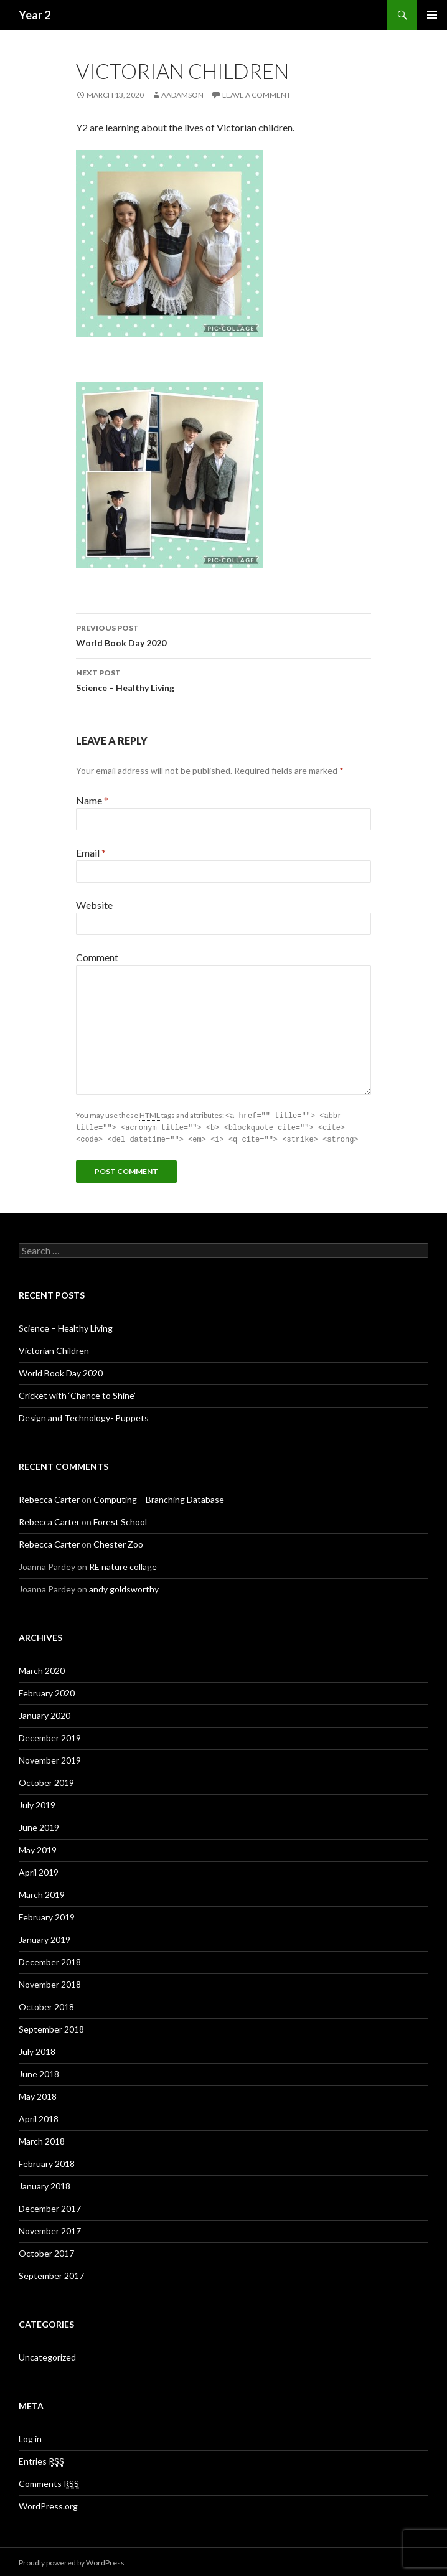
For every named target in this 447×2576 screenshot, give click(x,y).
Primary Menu (432, 15)
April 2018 (39, 2117)
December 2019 (50, 1736)
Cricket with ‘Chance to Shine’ (77, 1393)
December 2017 (50, 2206)
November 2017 (50, 2229)
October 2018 (46, 2005)
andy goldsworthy (124, 1587)
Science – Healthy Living (223, 679)
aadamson (182, 95)
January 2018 (44, 2184)
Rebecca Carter (49, 1497)
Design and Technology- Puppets (84, 1416)
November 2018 (50, 1982)
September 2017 (51, 2273)
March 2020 (42, 1668)
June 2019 (39, 1825)
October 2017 (46, 2251)
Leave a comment (256, 95)
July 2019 (37, 1803)
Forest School (120, 1520)
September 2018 (51, 2027)
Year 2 (34, 15)
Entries (41, 2459)
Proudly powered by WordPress (72, 2560)
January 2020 (44, 1713)
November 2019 (50, 1758)
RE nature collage (123, 1564)
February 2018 (47, 2161)
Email (91, 852)
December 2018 (50, 1960)
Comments (49, 2482)
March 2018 (42, 2139)
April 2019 (39, 1870)
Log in (30, 2437)
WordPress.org (48, 2504)
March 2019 (42, 1892)
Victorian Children (54, 1348)
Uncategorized (47, 2355)
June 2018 (39, 2072)
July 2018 (37, 2049)
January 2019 (44, 1937)
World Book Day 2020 (223, 634)
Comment (97, 957)
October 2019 (46, 1780)
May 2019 (38, 1848)
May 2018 (38, 2094)
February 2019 (47, 1915)
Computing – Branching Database (158, 1497)
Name (92, 800)
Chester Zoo (118, 1542)
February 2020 (47, 1691)
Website (94, 905)
